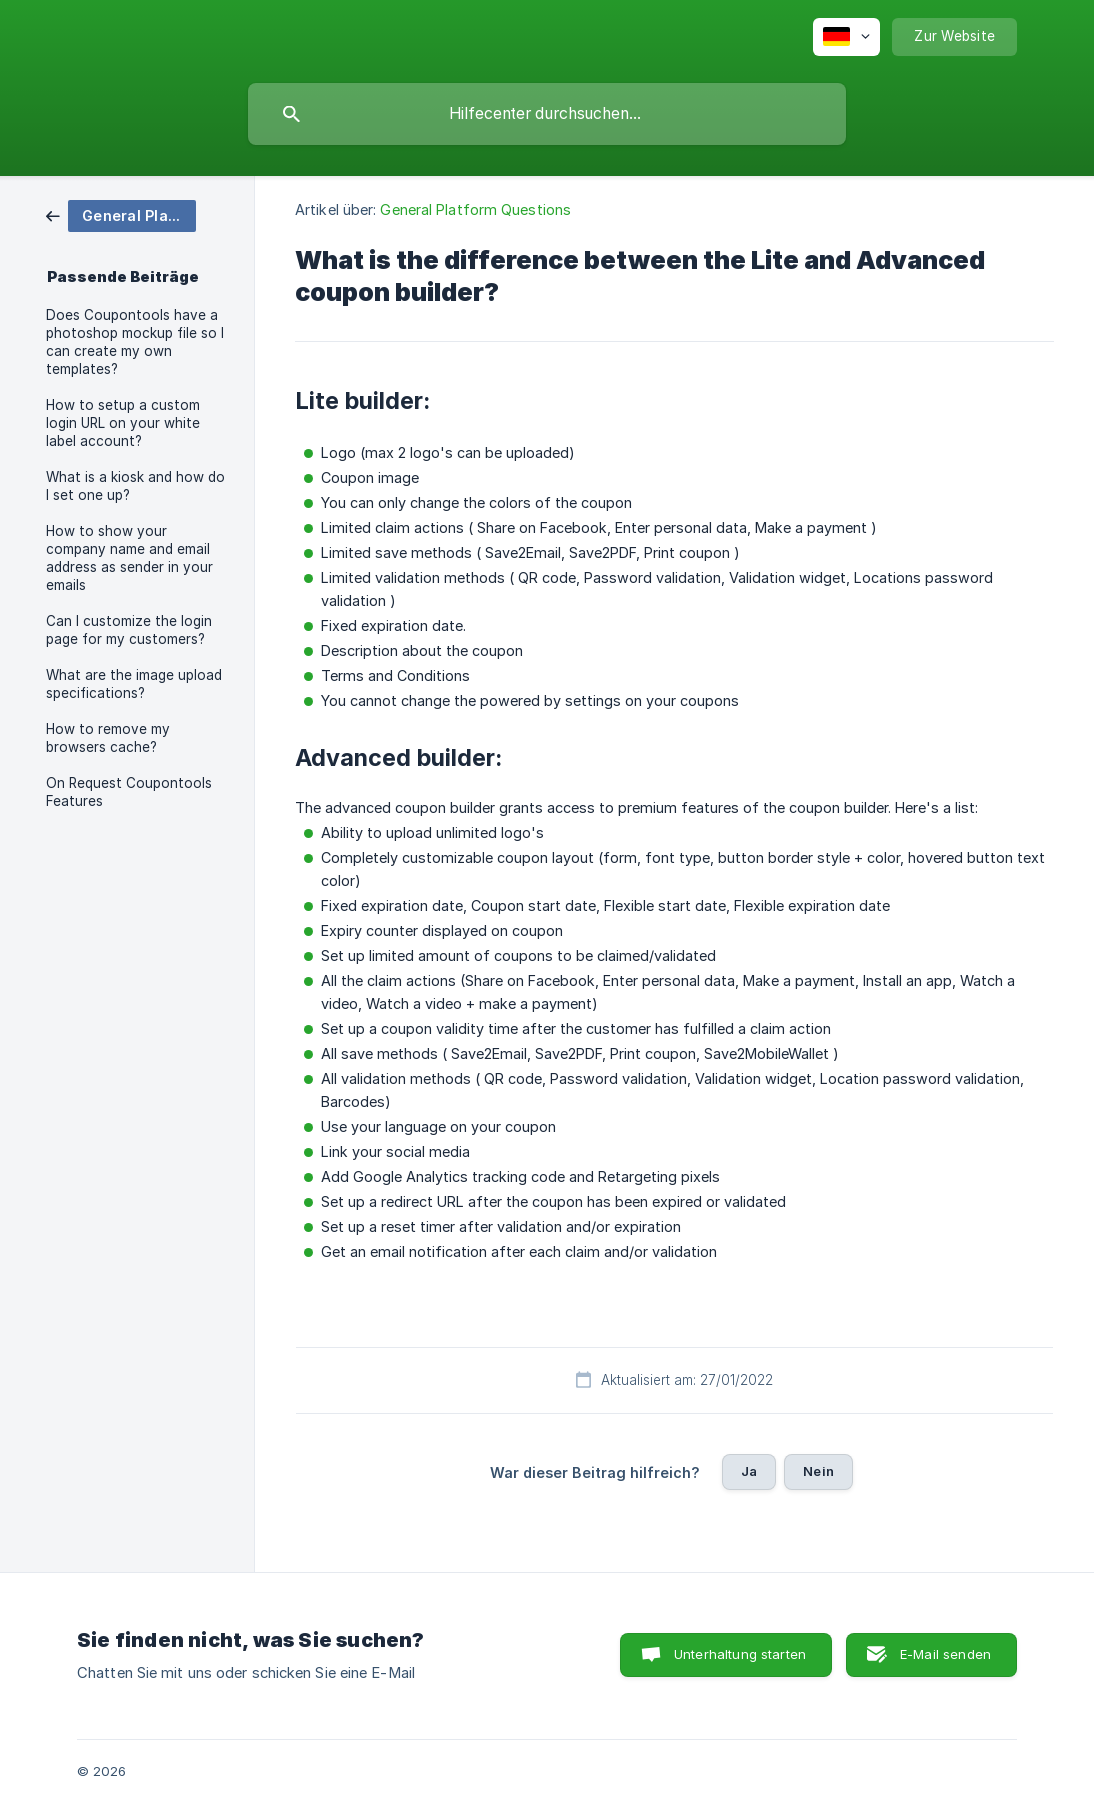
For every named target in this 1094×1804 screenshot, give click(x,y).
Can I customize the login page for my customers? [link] (129, 630)
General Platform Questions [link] (475, 209)
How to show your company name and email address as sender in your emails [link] (129, 558)
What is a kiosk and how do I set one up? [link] (135, 486)
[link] (121, 214)
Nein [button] (818, 1471)
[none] (846, 37)
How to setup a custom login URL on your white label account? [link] (123, 423)
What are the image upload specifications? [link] (134, 684)
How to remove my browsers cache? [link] (108, 738)
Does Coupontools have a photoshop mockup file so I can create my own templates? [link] (135, 342)
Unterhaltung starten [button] (740, 1654)
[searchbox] (547, 114)
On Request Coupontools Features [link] (129, 792)
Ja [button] (749, 1471)
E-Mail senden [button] (945, 1654)
